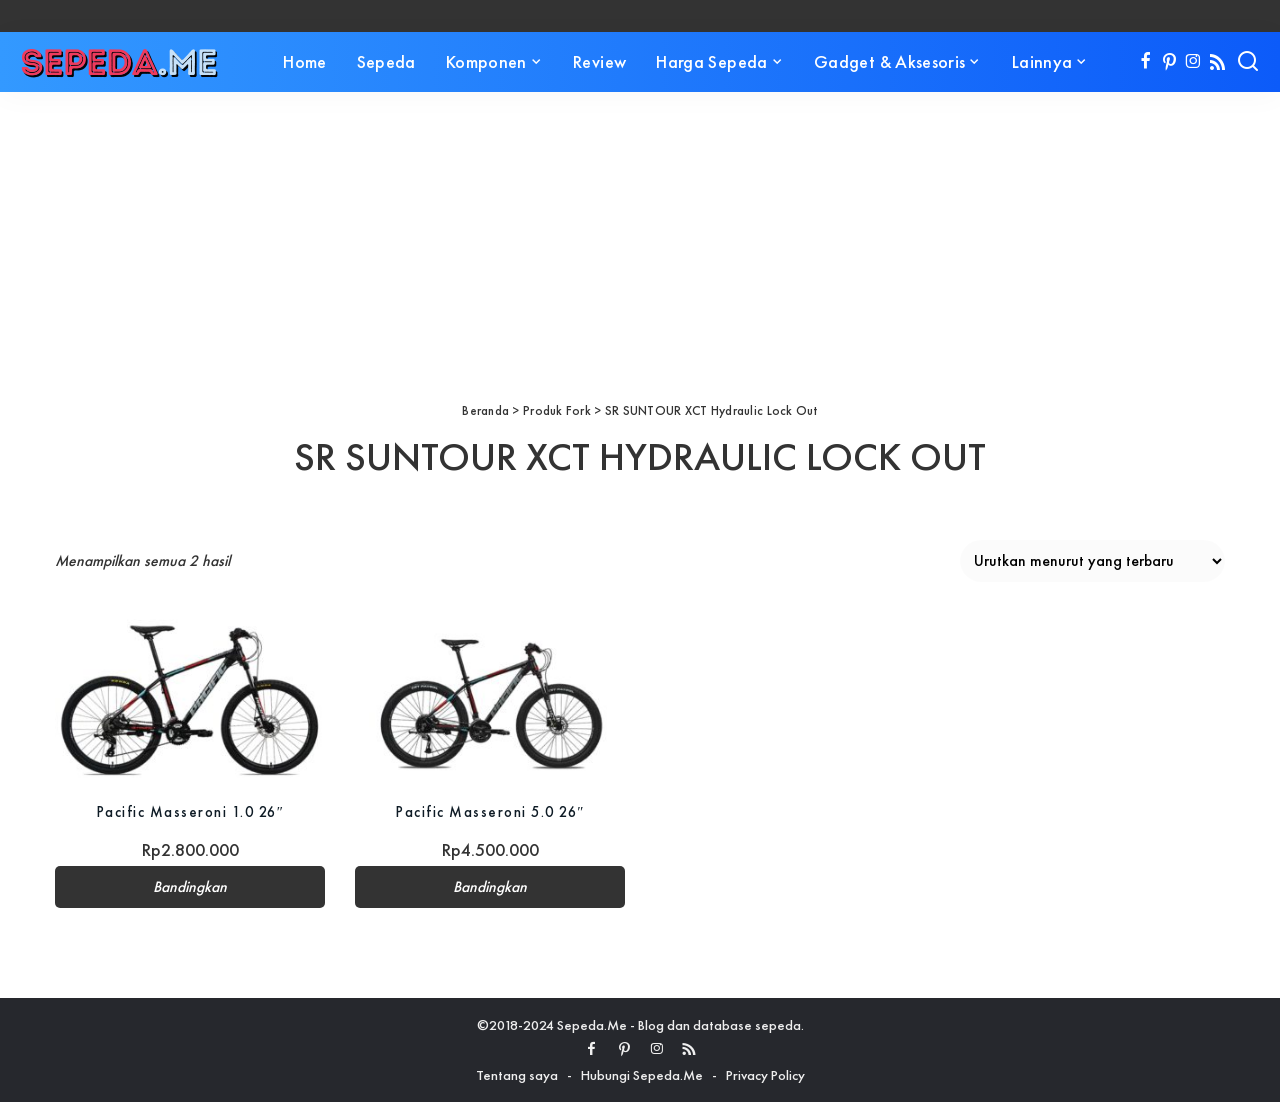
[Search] (1248, 62)
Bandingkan (190, 887)
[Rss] (1217, 62)
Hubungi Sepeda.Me (642, 1075)
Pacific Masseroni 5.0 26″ (490, 811)
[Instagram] (1193, 62)
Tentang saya (517, 1075)
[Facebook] (1145, 62)
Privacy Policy (765, 1075)
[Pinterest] (1169, 62)
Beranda (485, 410)
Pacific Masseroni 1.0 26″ (190, 811)
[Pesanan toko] (1092, 561)
